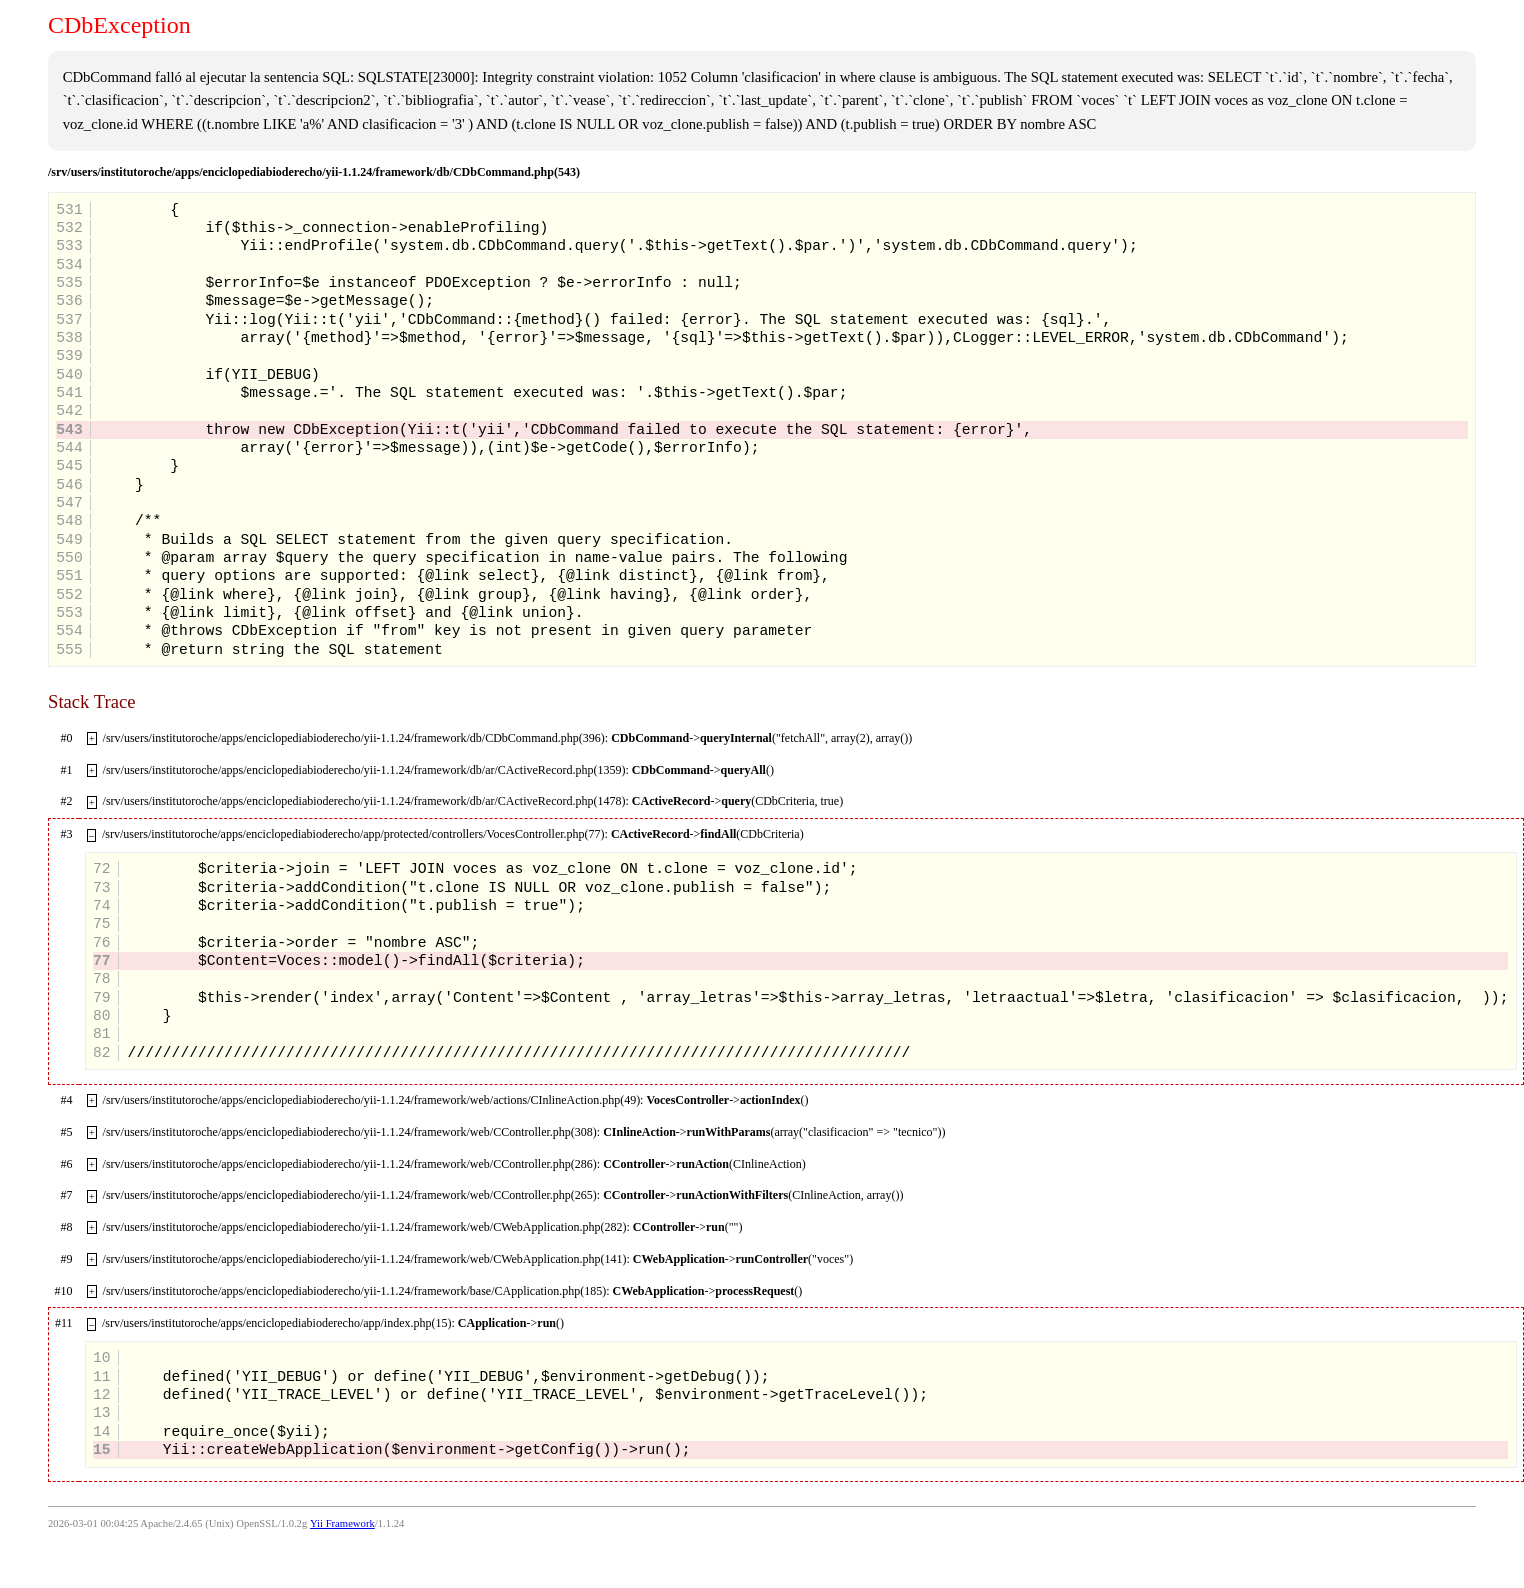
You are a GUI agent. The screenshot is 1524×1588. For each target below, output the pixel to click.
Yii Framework (342, 1523)
